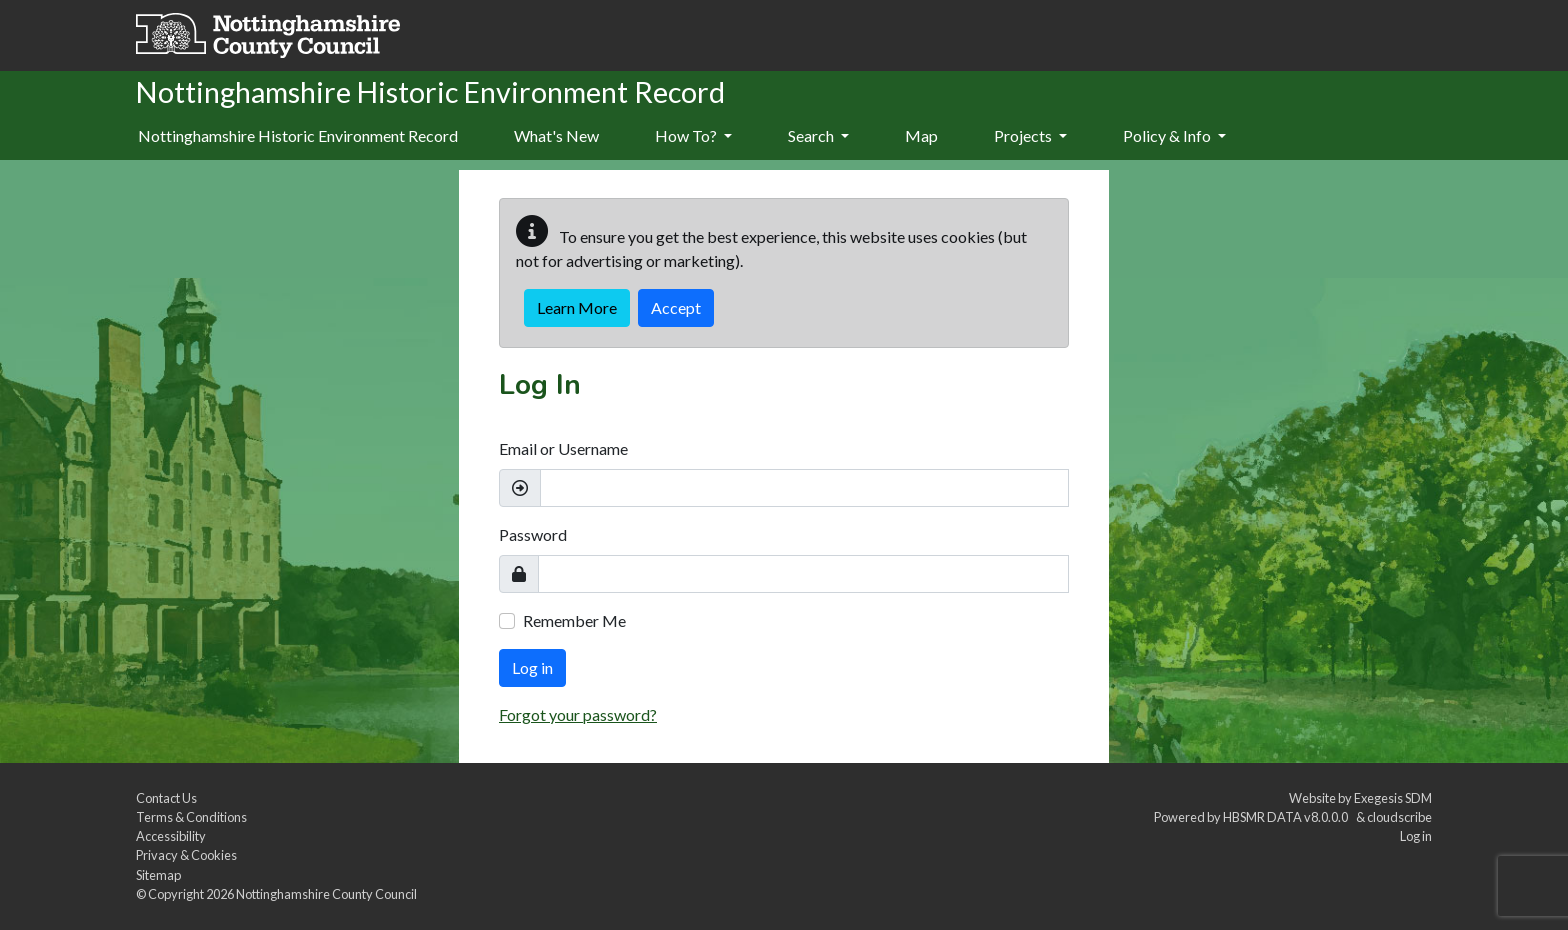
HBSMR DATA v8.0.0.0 (1287, 817)
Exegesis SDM (1393, 798)
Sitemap (158, 875)
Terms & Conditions (191, 817)
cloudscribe (1399, 817)
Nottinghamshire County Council (326, 894)
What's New (556, 135)
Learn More (577, 307)
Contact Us (166, 798)
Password (533, 534)
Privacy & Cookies (186, 855)
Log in (532, 667)
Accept (676, 307)
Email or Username (563, 448)
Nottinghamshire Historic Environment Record (298, 135)
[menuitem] (556, 137)
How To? (693, 135)
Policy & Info (1174, 135)
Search (818, 135)
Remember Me (574, 620)
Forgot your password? (578, 714)
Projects (1030, 135)
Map (921, 135)
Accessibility (171, 836)
